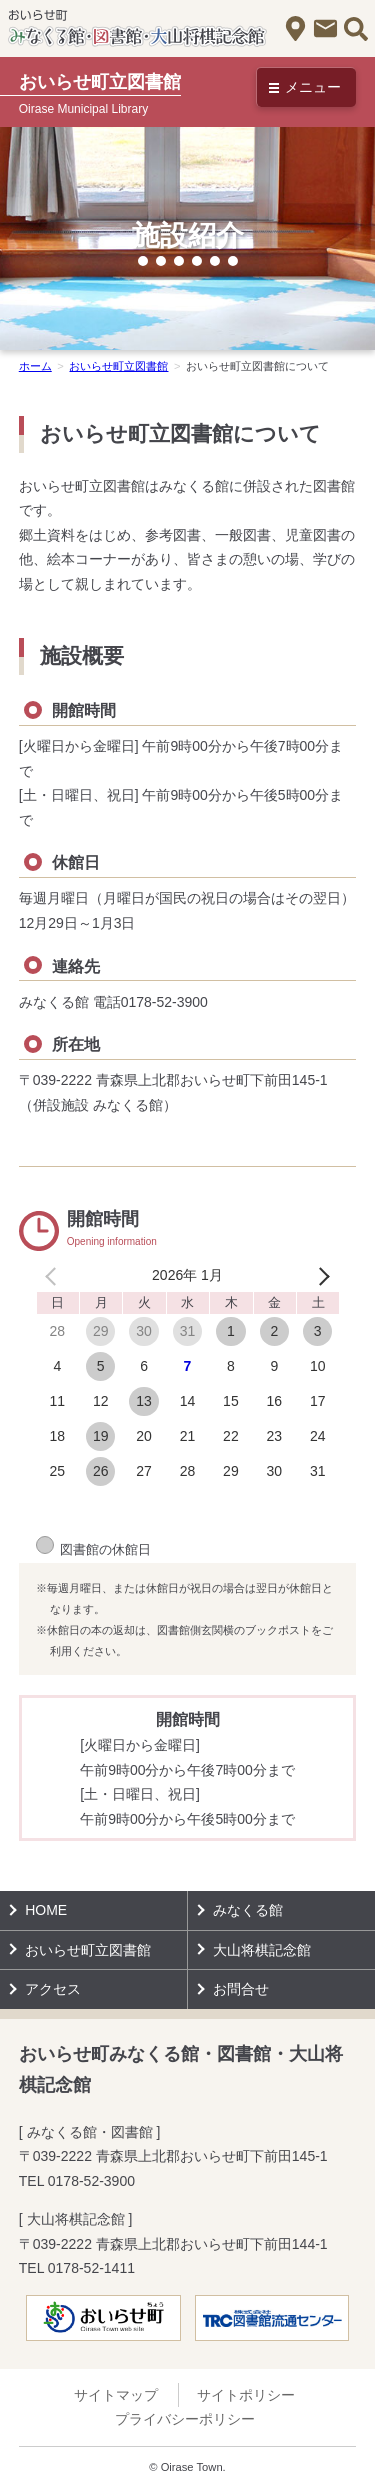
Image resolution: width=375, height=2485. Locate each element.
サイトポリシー (246, 2395)
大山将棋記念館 (262, 1950)
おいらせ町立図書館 (88, 1950)
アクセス (295, 28)
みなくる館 (248, 1910)
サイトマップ (116, 2395)
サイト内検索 (355, 28)
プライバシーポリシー (185, 2419)
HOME (46, 1910)
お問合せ (325, 28)
